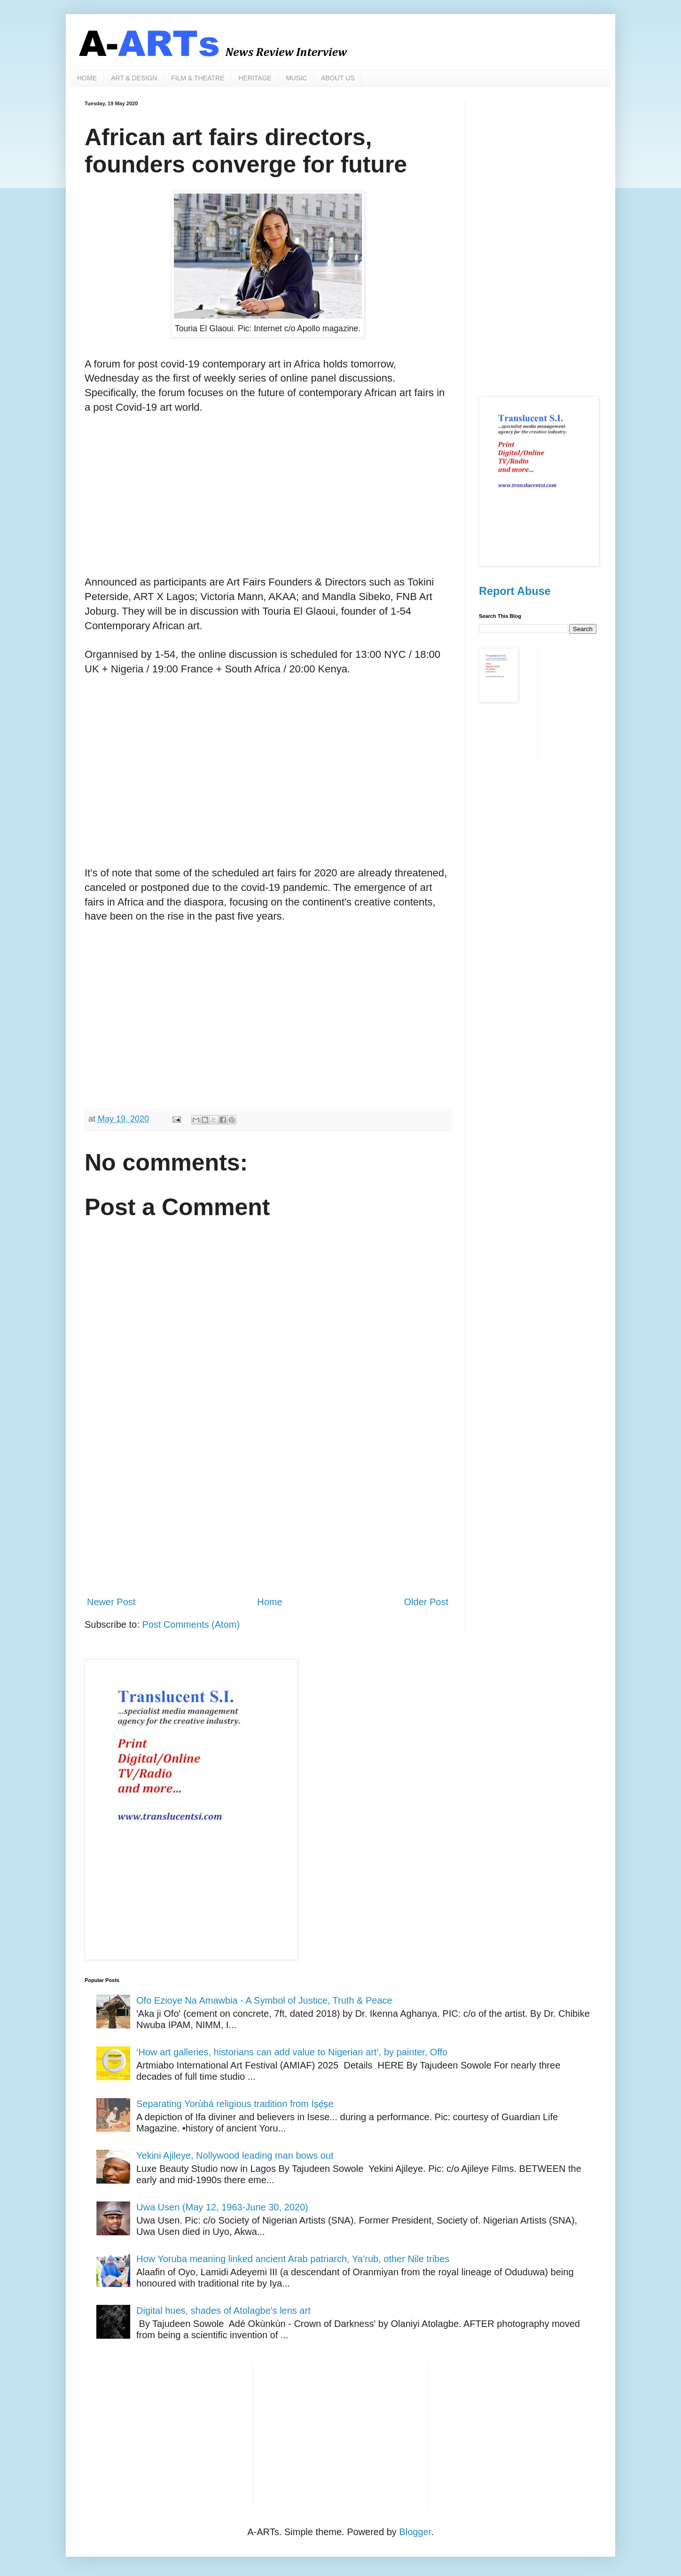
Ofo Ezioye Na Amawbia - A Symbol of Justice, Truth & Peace (264, 2000)
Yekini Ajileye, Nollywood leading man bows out (235, 2155)
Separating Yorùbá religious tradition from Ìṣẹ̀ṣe (235, 2104)
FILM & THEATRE (197, 78)
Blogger (415, 2532)
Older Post (426, 1602)
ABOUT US (337, 78)
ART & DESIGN (134, 78)
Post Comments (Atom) (191, 1624)
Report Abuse (514, 591)
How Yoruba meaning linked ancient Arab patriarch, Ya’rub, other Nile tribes (292, 2259)
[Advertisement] (268, 509)
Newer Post (111, 1602)
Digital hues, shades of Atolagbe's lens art (223, 2310)
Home (269, 1602)
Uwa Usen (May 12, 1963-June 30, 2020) (222, 2207)
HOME (87, 78)
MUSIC (296, 78)
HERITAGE (255, 78)
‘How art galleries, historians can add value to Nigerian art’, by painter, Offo (291, 2052)
